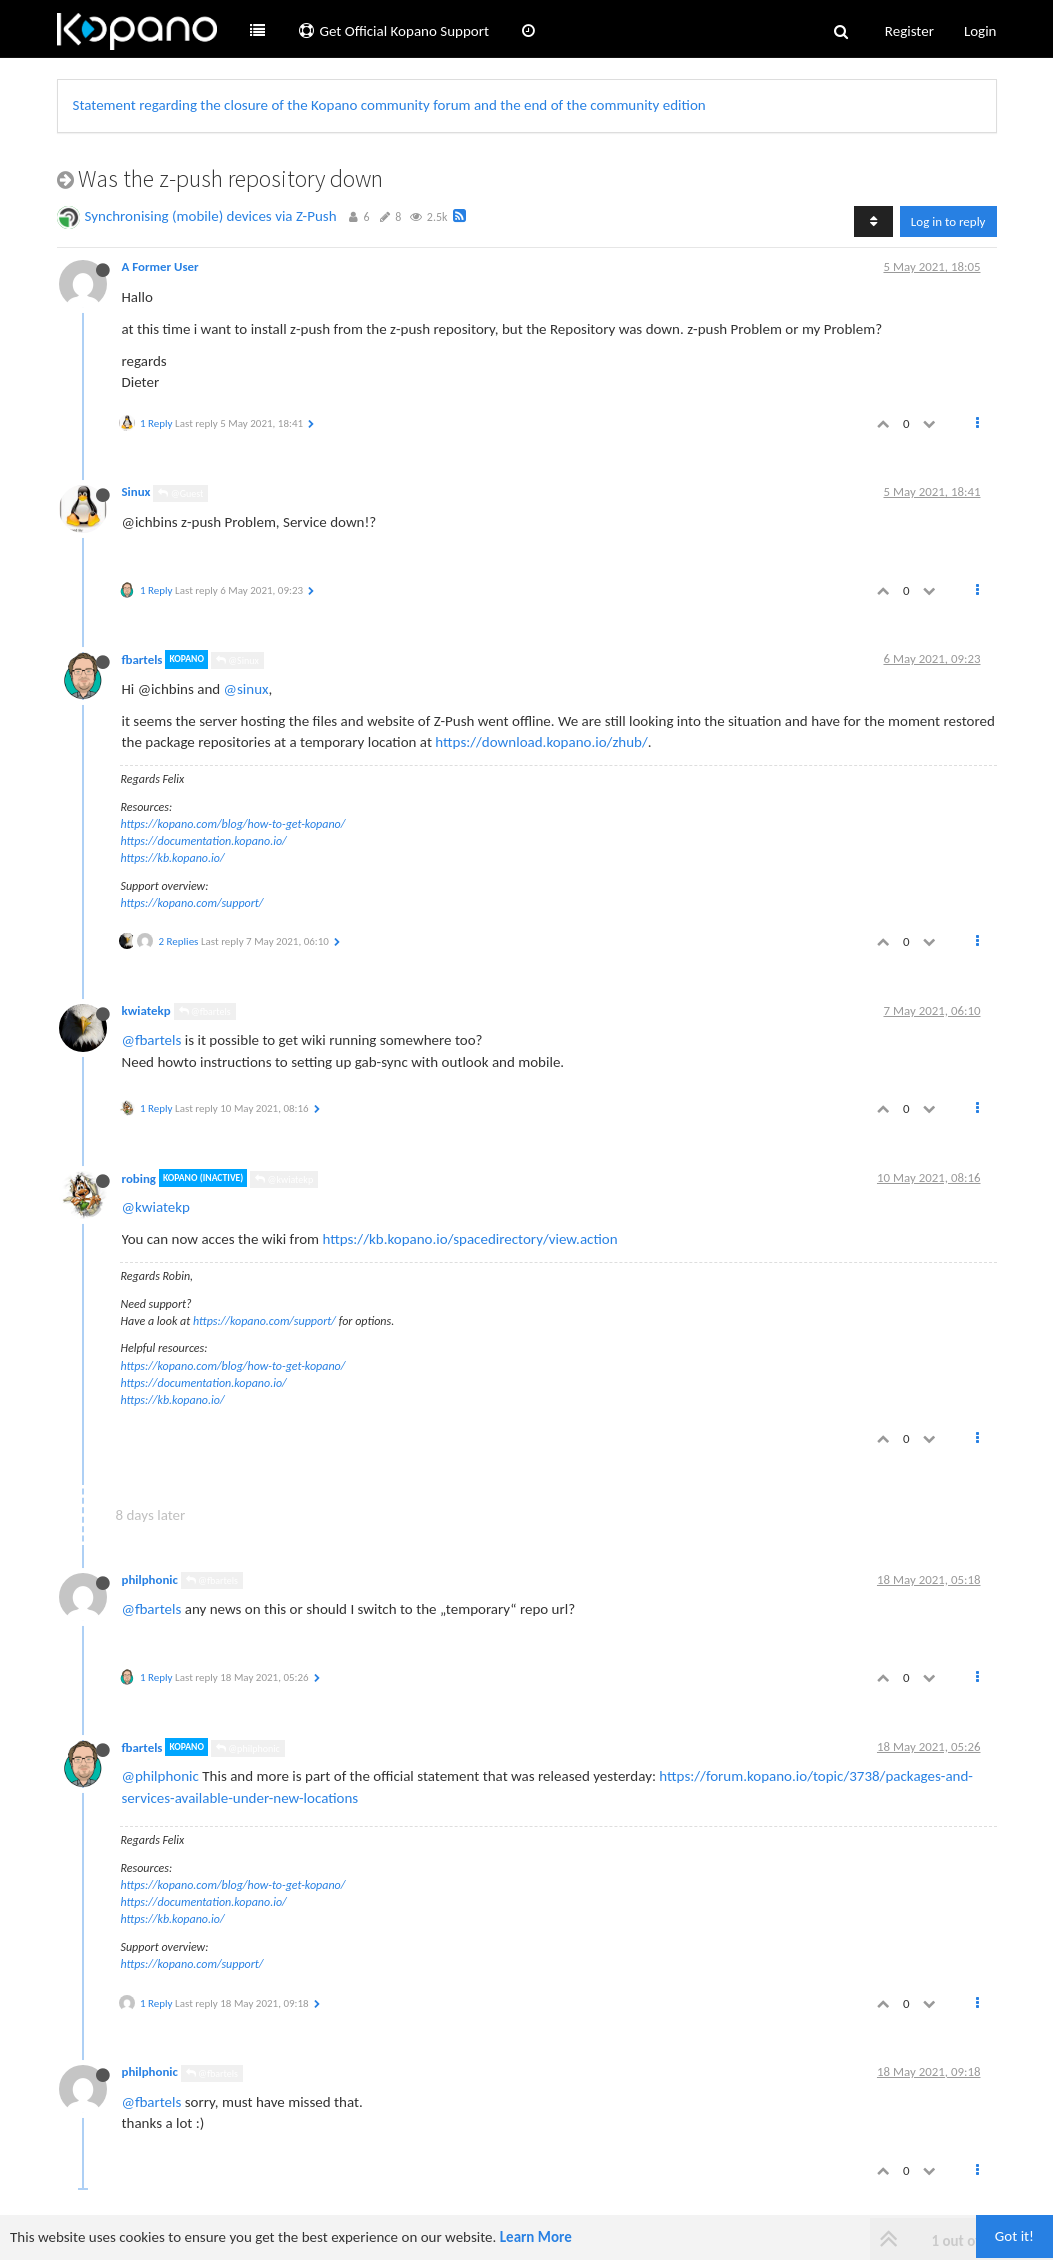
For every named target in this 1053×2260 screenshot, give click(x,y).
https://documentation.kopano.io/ (204, 841)
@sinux (246, 689)
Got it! (1014, 2236)
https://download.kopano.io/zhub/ (541, 742)
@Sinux (237, 660)
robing (139, 1177)
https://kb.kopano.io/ (173, 858)
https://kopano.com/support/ (192, 903)
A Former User (160, 266)
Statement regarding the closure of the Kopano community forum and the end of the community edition (389, 105)
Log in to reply (948, 221)
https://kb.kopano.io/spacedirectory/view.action (469, 1239)
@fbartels (205, 1011)
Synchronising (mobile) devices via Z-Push (211, 216)
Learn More (536, 2237)
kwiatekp (146, 1010)
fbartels (142, 659)
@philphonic (248, 1748)
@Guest (180, 493)
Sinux (136, 491)
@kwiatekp (284, 1179)
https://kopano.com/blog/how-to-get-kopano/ (233, 824)
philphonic (150, 1579)
